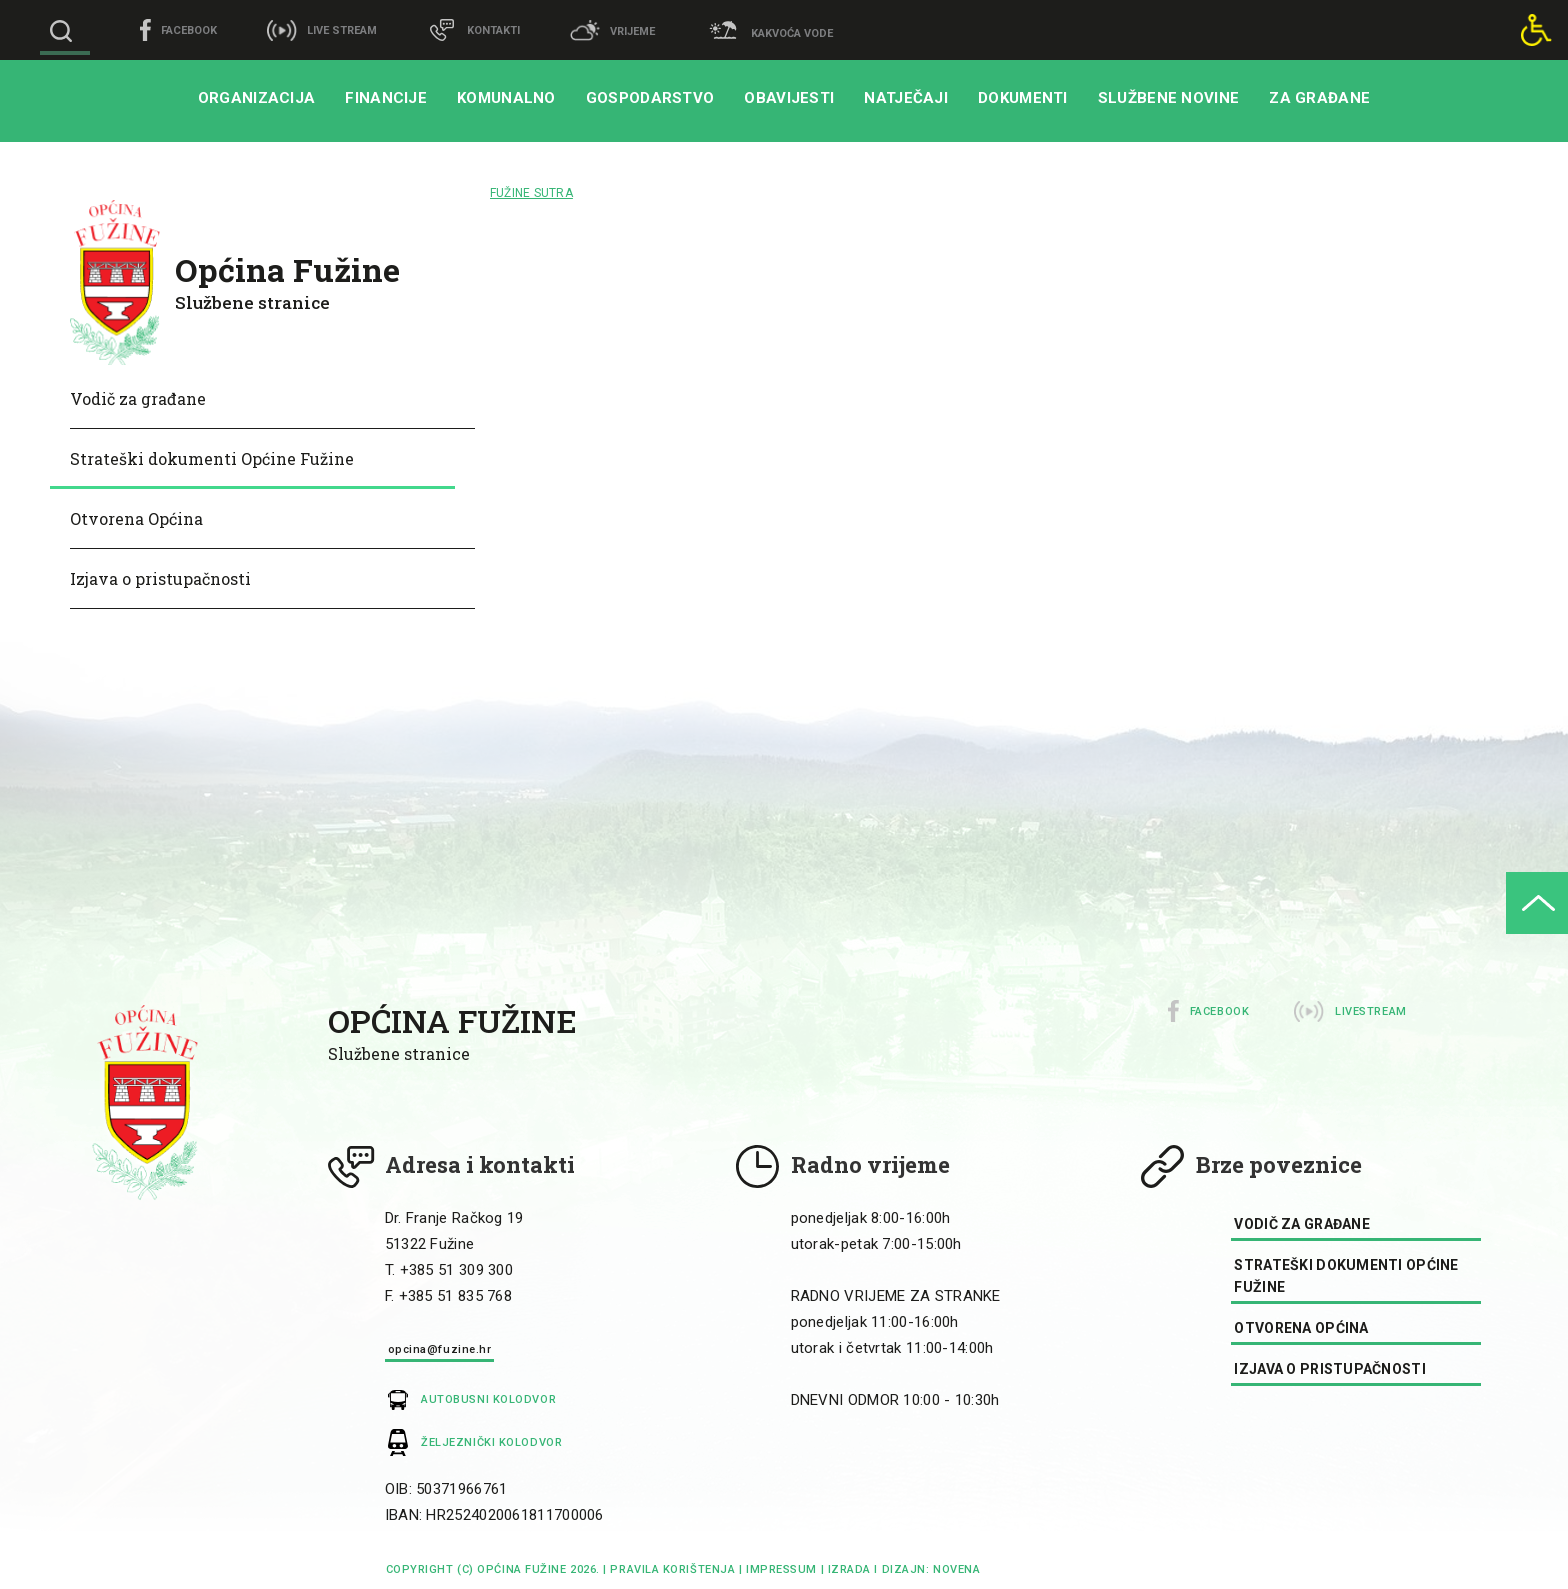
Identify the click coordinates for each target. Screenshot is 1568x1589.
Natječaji (906, 98)
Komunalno (506, 98)
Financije (386, 98)
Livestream (1371, 1011)
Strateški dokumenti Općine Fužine (212, 458)
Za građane (1319, 98)
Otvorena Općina (136, 518)
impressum (781, 1569)
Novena (954, 1569)
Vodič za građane (138, 398)
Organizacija (257, 98)
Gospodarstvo (650, 98)
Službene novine (1169, 98)
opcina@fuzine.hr (440, 1349)
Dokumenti (1023, 98)
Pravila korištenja (672, 1569)
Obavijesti (789, 98)
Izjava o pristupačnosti (160, 578)
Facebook (1219, 1011)
